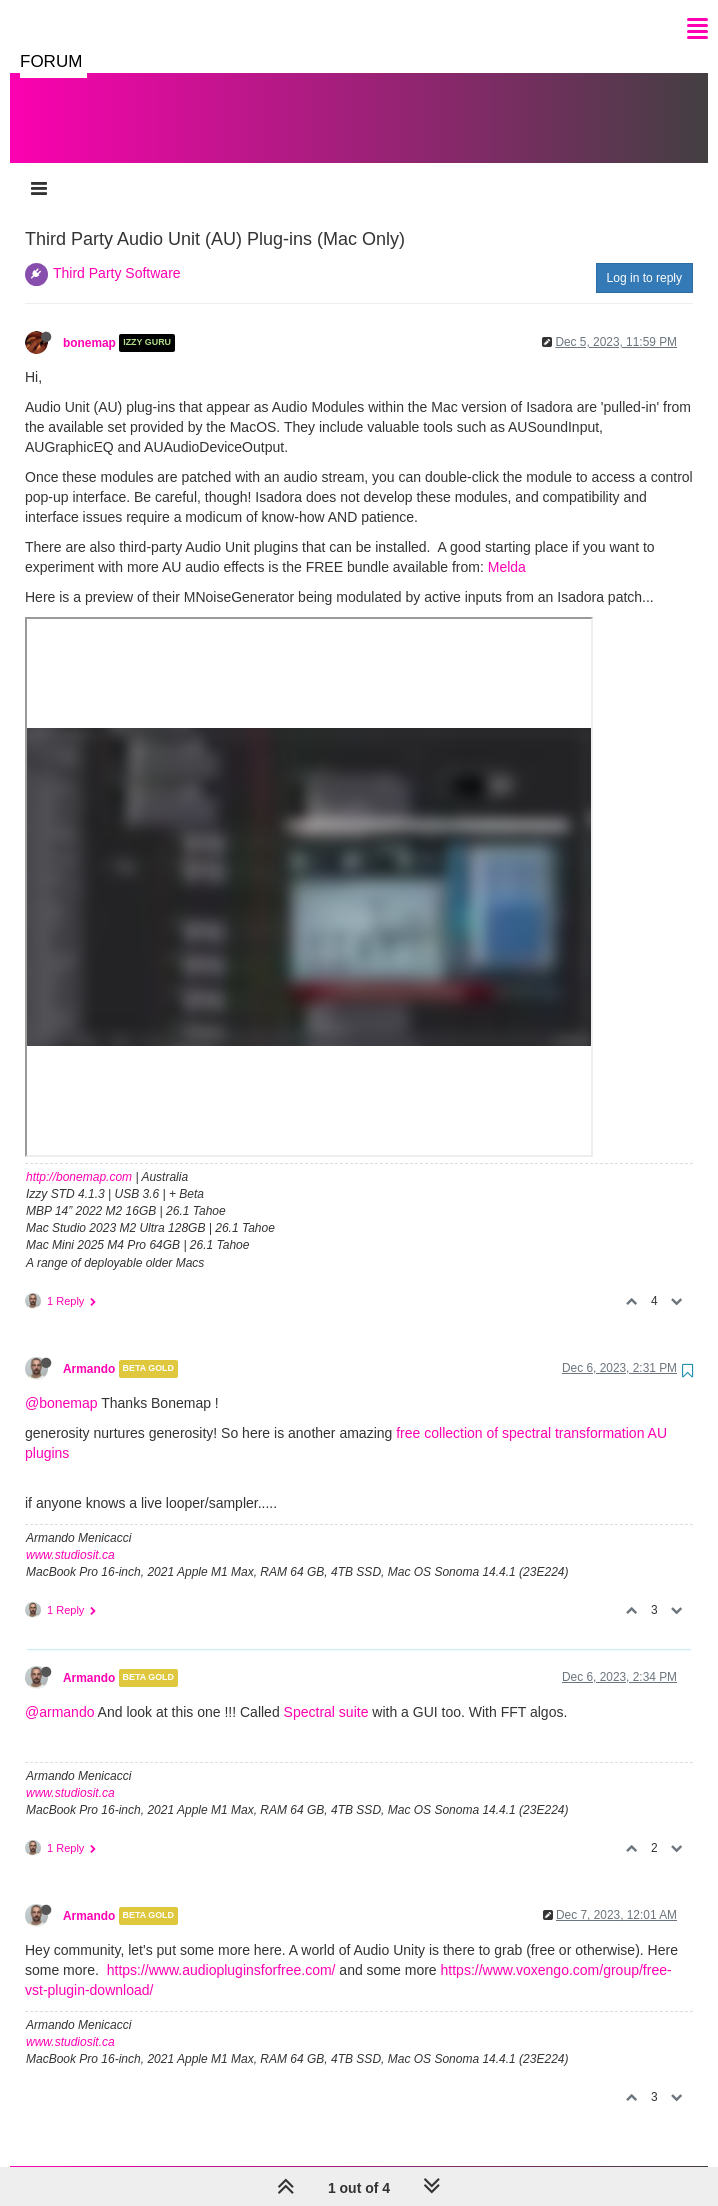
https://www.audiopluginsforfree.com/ (221, 1950)
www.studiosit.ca (70, 1535)
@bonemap (61, 1383)
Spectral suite (326, 1692)
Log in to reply (644, 258)
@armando (59, 1692)
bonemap (89, 323)
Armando (89, 1349)
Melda (507, 547)
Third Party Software (117, 253)
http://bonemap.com (79, 1157)
